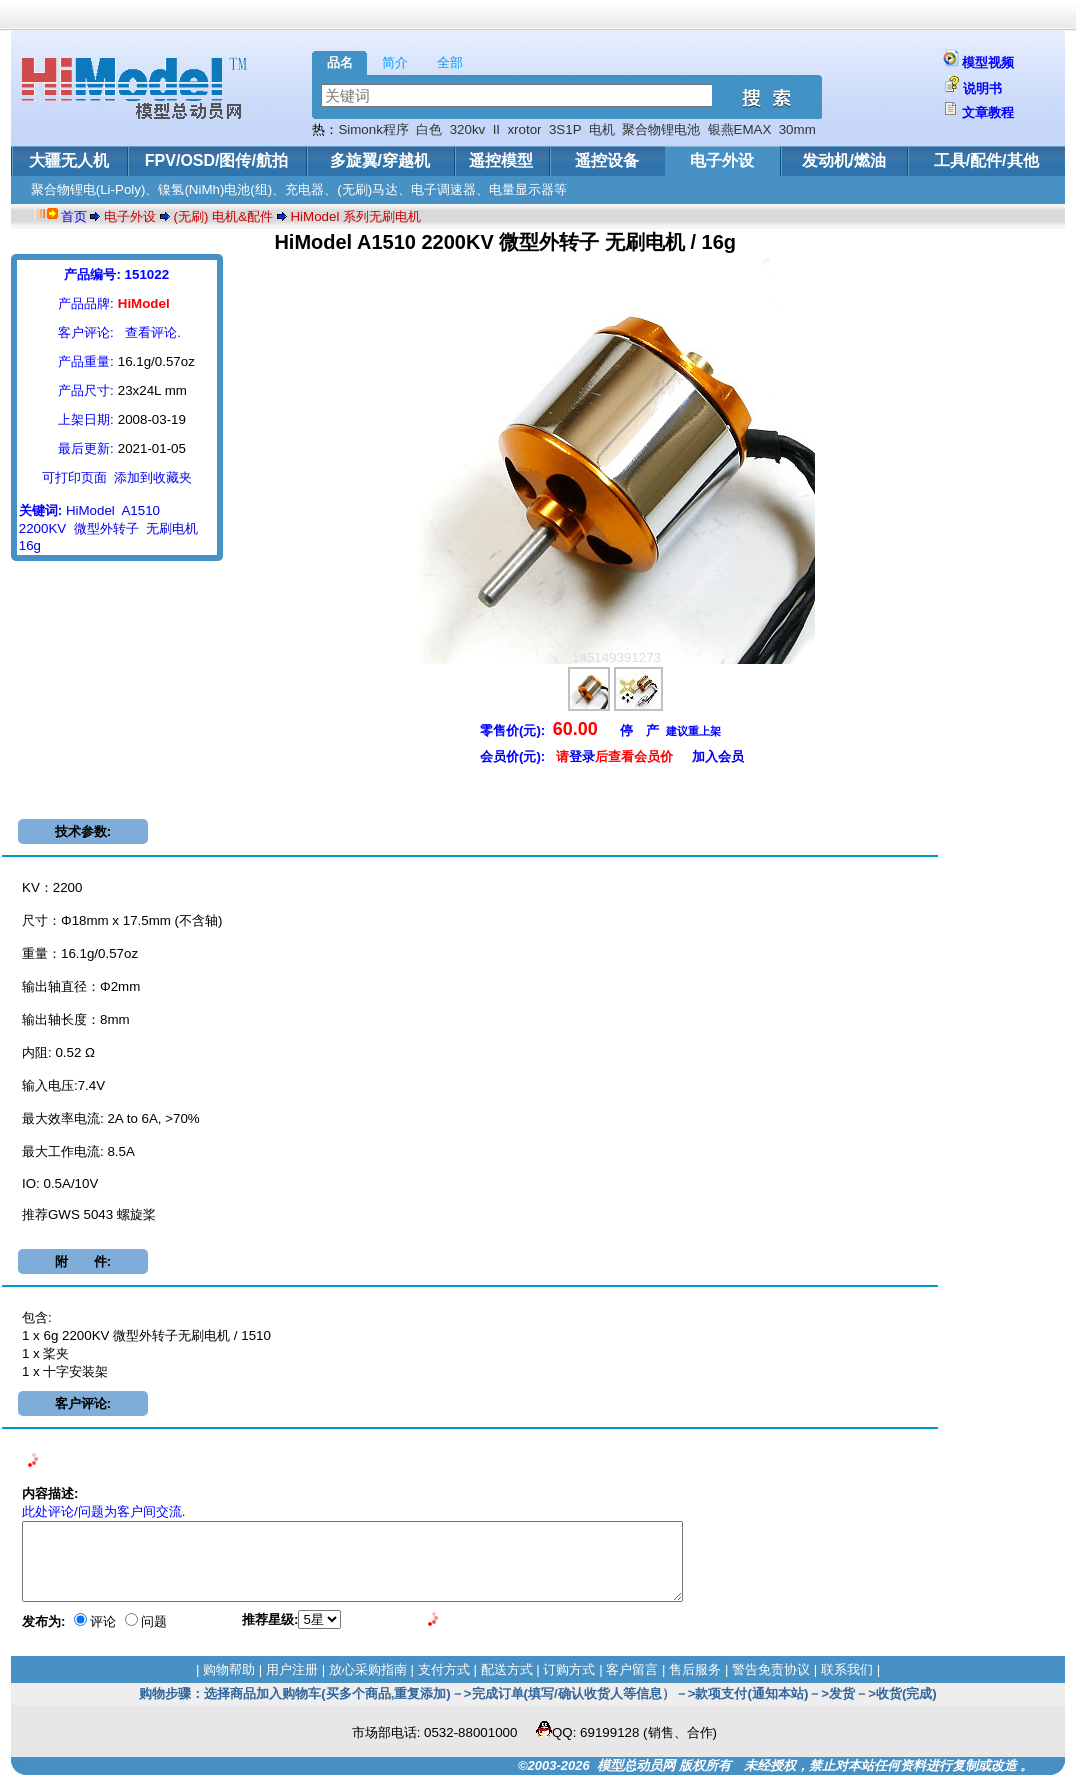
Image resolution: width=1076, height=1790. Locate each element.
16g (30, 545)
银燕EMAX (740, 129)
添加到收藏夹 (153, 477)
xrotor (524, 129)
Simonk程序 (373, 129)
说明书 (982, 88)
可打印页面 (74, 477)
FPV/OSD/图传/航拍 (216, 160)
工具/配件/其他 (986, 160)
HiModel (90, 510)
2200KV (42, 528)
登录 (582, 756)
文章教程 (988, 112)
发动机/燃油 (844, 160)
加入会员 (718, 756)
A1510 (140, 510)
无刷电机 (172, 528)
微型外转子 (106, 528)
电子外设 (722, 160)
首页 (74, 216)
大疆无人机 (69, 160)
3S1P (565, 129)
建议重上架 (693, 731)
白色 (429, 129)
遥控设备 (607, 160)
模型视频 (988, 62)
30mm (797, 129)
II (496, 129)
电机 (602, 129)
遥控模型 (501, 160)
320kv (468, 129)
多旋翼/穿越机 (380, 160)
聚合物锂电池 (661, 129)
